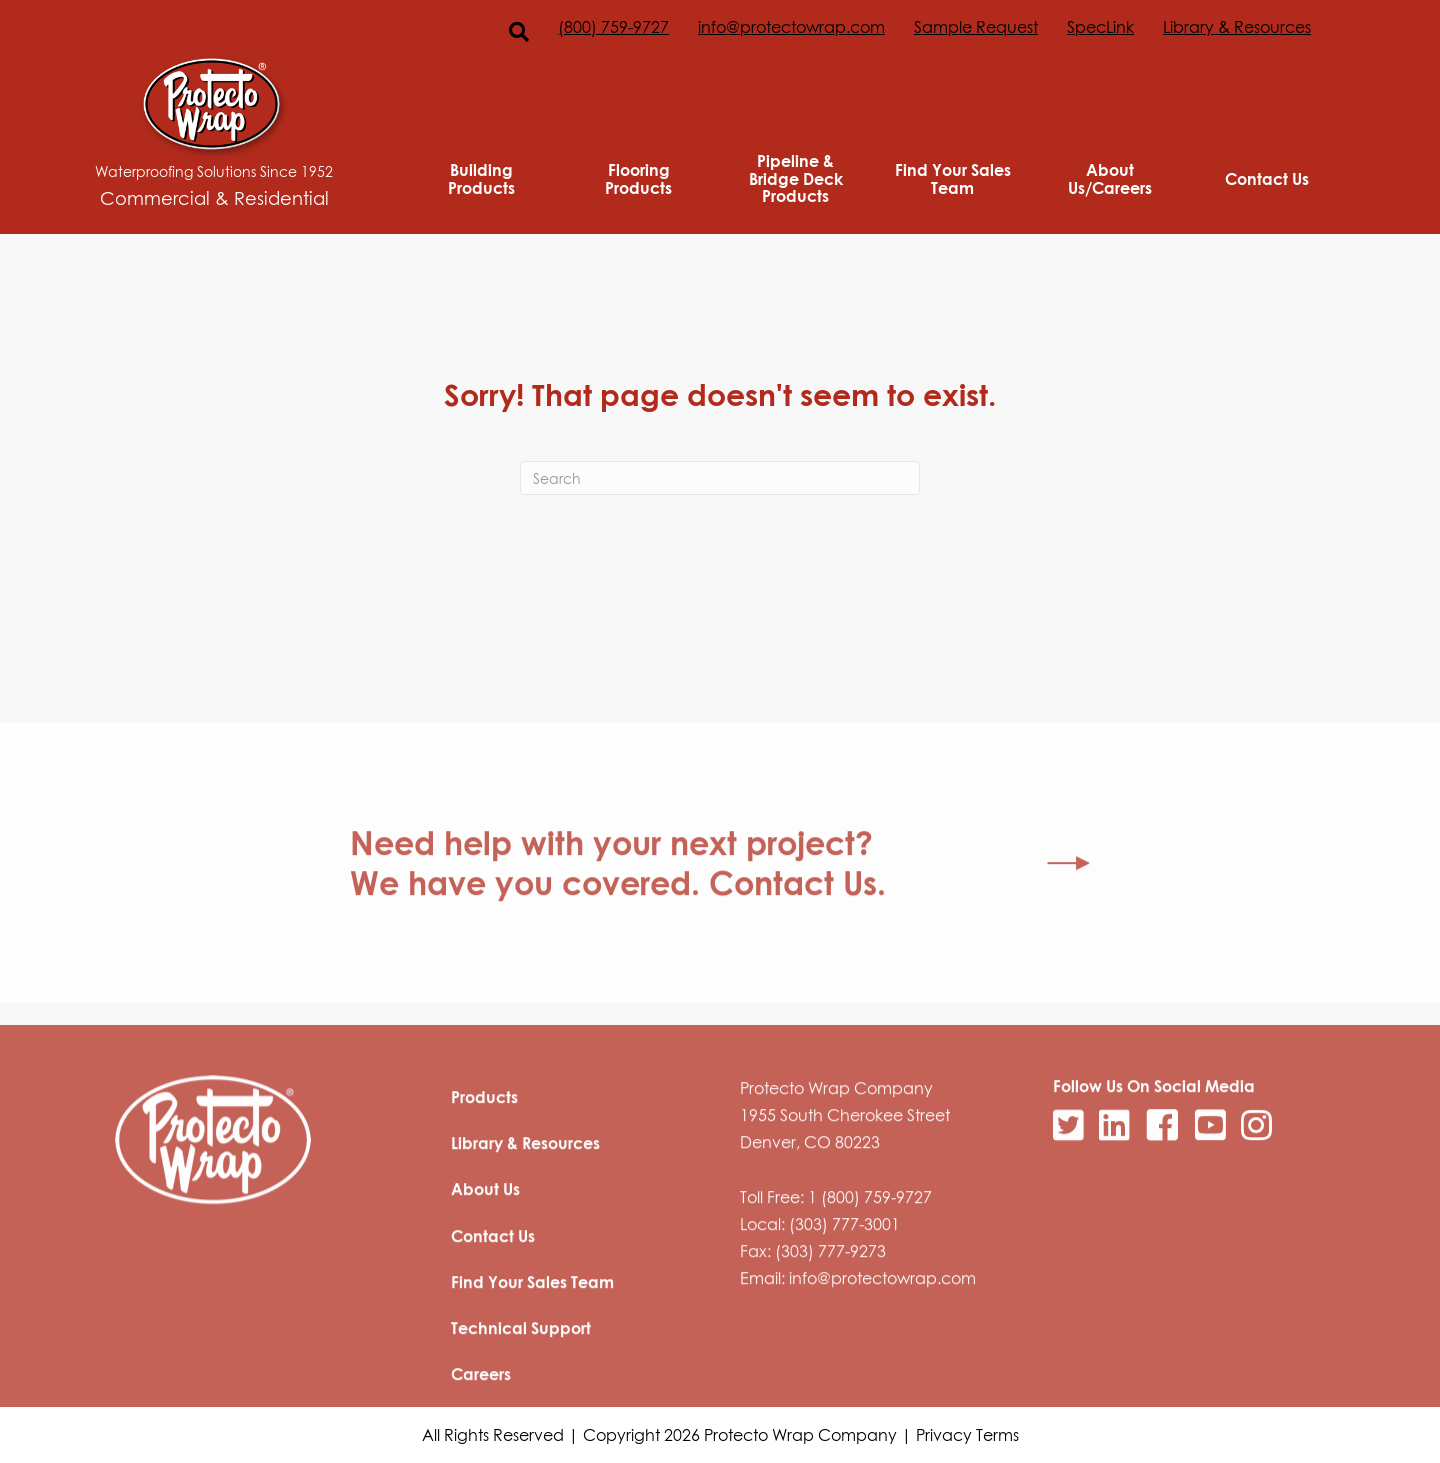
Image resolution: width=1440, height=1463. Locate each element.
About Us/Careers (1110, 178)
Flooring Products (638, 178)
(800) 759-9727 (613, 27)
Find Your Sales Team (953, 178)
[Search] (720, 478)
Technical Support (521, 1376)
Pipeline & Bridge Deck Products (796, 178)
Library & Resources (1237, 27)
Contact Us (1267, 179)
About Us (485, 1237)
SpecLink (1100, 27)
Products (484, 1145)
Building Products (481, 178)
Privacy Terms (967, 1435)
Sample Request (976, 27)
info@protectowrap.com (791, 27)
